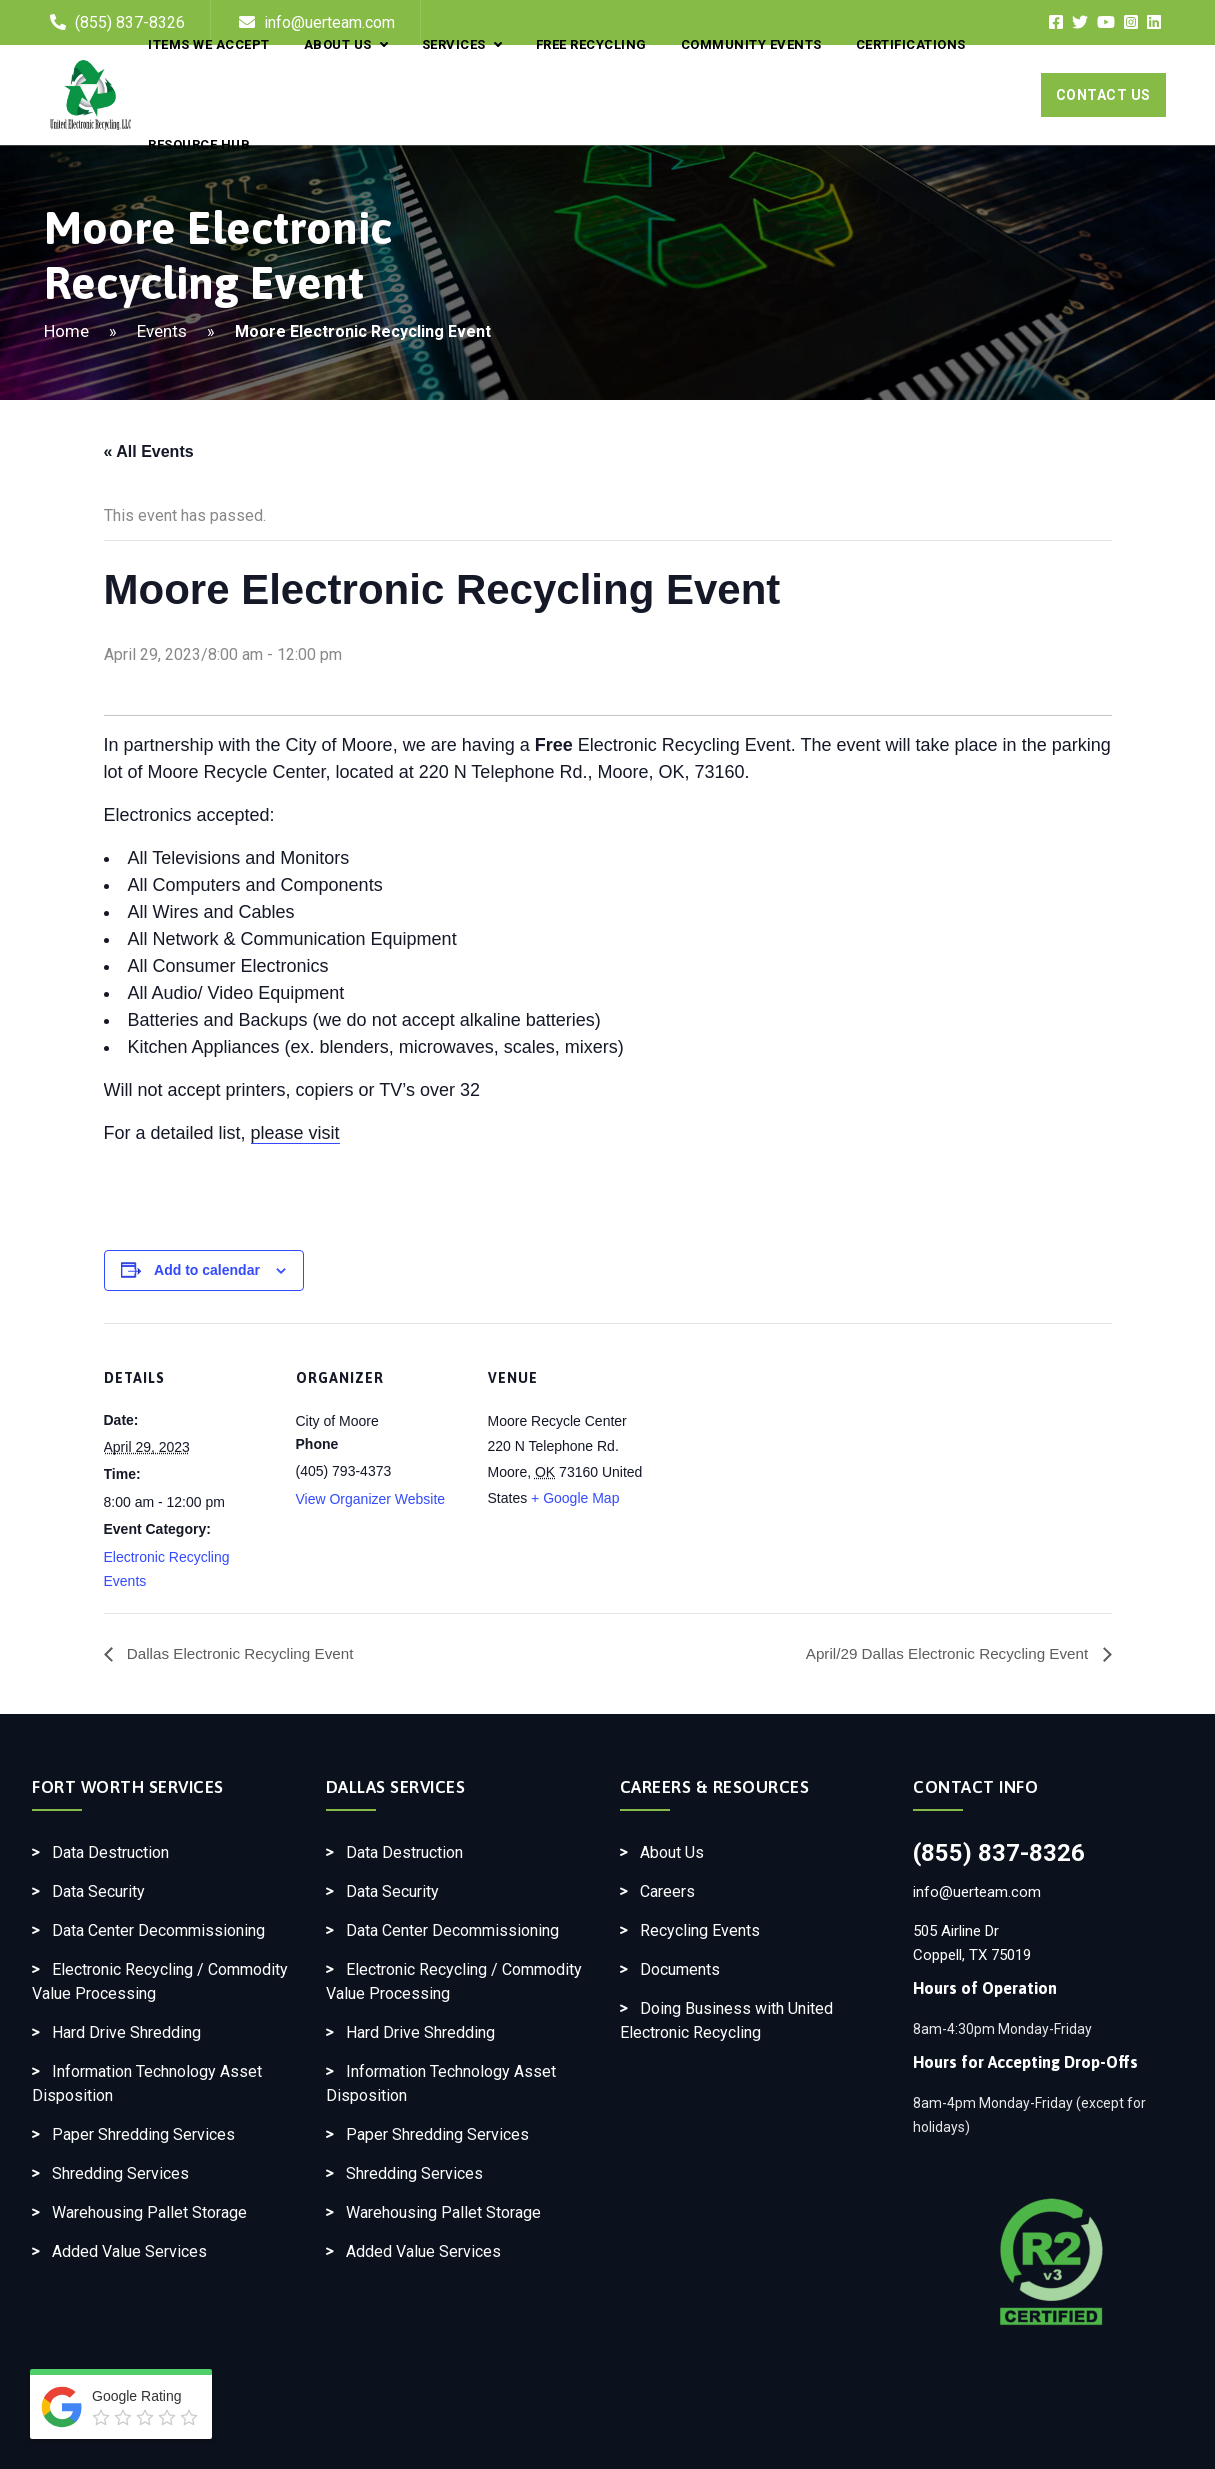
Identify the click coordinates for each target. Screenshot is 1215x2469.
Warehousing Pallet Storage (149, 2212)
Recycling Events (700, 1930)
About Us (672, 1852)
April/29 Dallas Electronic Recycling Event (941, 1653)
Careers (667, 1891)
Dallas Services (396, 1787)
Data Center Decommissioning (158, 1930)
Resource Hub (199, 144)
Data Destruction (110, 1852)
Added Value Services (129, 2251)
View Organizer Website (371, 1499)
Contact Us (1103, 95)
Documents (680, 1969)
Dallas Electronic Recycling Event (244, 1653)
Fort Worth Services (128, 1787)
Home (66, 331)
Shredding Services (120, 2173)
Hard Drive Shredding (126, 2032)
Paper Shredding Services (143, 2134)
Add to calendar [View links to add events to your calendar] (207, 1270)
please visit (295, 1133)
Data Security (98, 1891)
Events (162, 331)
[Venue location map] (785, 1460)
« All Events (149, 451)
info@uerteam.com (977, 1892)
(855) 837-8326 (999, 1853)
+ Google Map (575, 1498)
